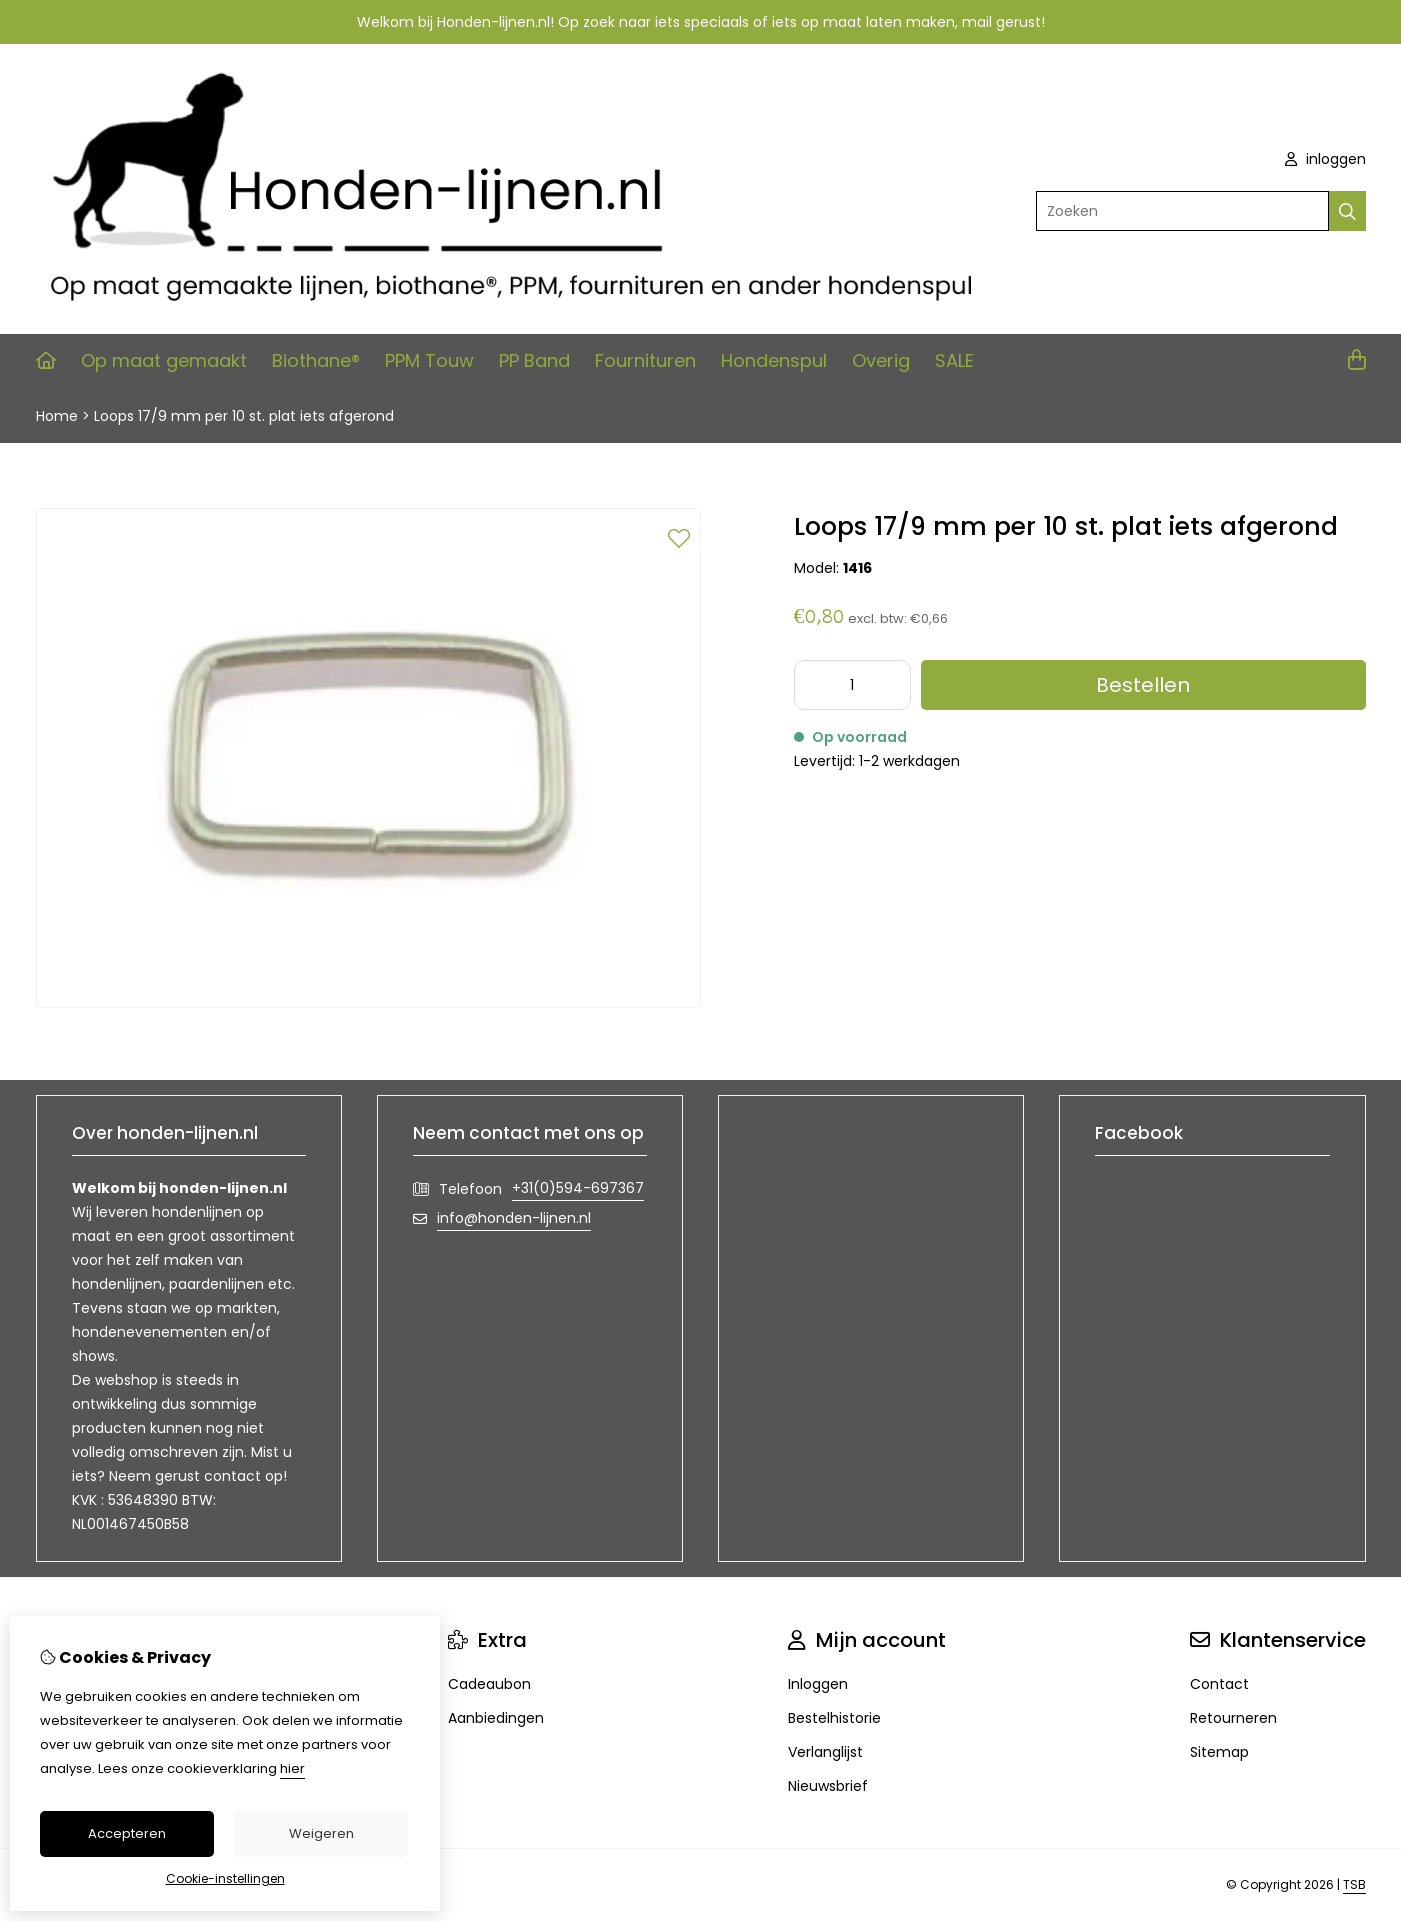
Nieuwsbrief (828, 1786)
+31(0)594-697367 (578, 1188)
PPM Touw (429, 360)
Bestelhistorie (834, 1718)
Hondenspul (774, 360)
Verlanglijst (825, 1752)
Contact (1219, 1684)
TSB (1354, 1884)
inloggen (1325, 159)
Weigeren (321, 1833)
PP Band (534, 360)
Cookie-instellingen (225, 1878)
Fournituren (645, 360)
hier (292, 1768)
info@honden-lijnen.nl (514, 1218)
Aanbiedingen (496, 1718)
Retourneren (1233, 1718)
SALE (954, 360)
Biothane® (316, 360)
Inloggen (818, 1684)
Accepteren (127, 1833)
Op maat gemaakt (164, 360)
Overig (881, 360)
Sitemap (1219, 1752)
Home (57, 416)
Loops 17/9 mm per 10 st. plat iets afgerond (244, 416)
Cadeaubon (489, 1684)
